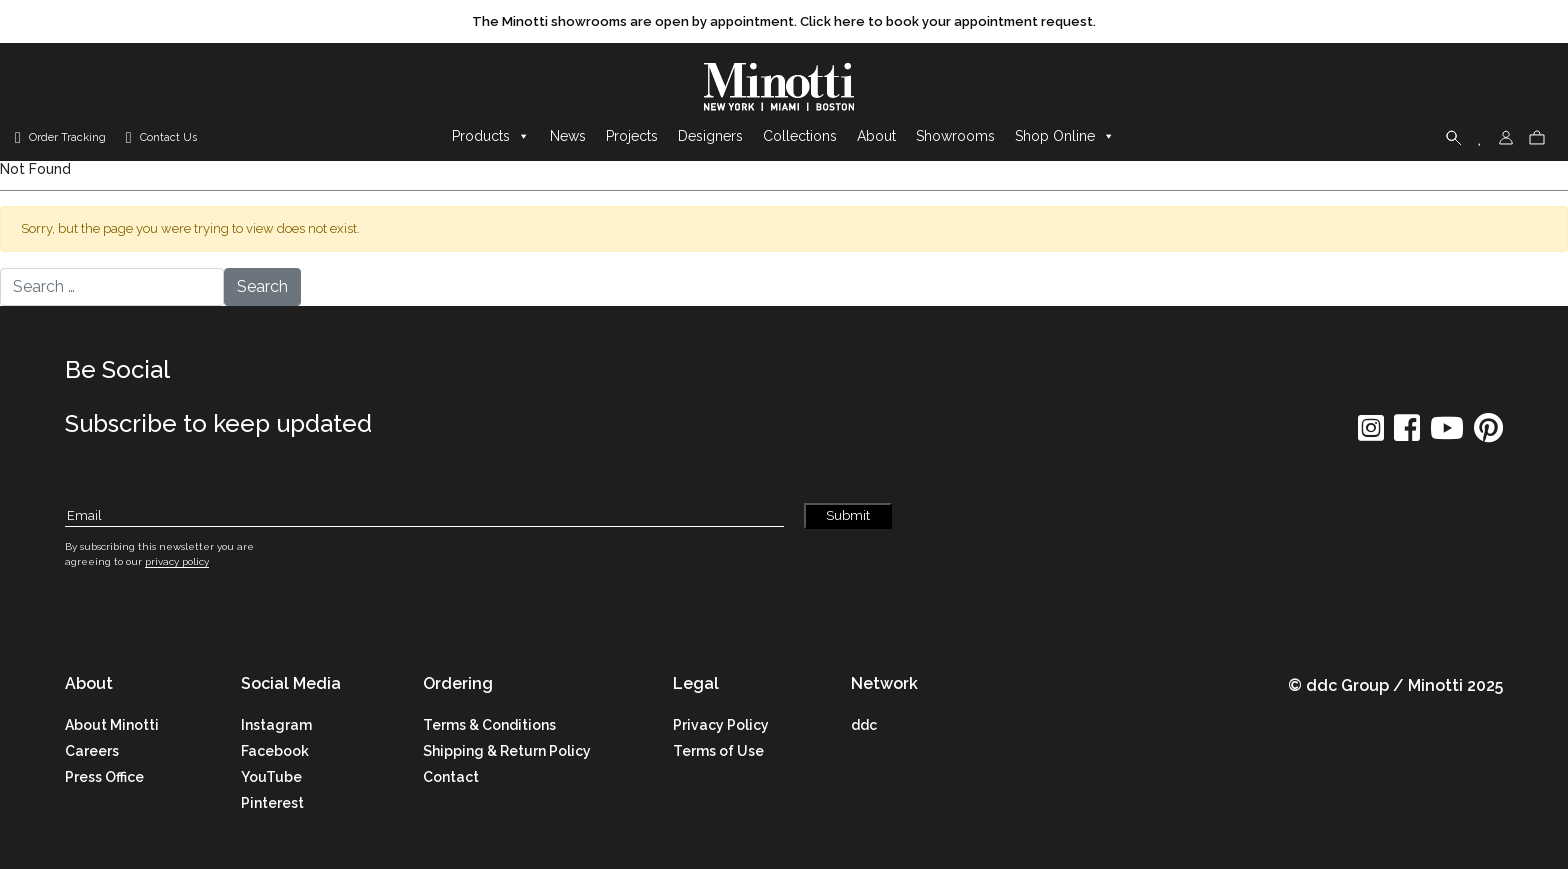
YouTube (271, 777)
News (568, 137)
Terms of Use (718, 751)
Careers (92, 751)
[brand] (784, 88)
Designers (710, 137)
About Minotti (112, 725)
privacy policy (177, 561)
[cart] (1537, 137)
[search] (1454, 137)
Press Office (104, 777)
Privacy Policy (721, 725)
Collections (800, 137)
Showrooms (955, 137)
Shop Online (1065, 137)
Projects (632, 137)
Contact (451, 777)
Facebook (275, 751)
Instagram (276, 725)
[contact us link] (161, 138)
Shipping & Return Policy (507, 751)
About (876, 137)
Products (491, 137)
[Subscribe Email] (424, 516)
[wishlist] (1480, 137)
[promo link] (784, 22)
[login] (1506, 137)
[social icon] (1371, 434)
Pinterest (272, 803)
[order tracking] (60, 138)
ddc (864, 725)
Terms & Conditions (489, 725)
